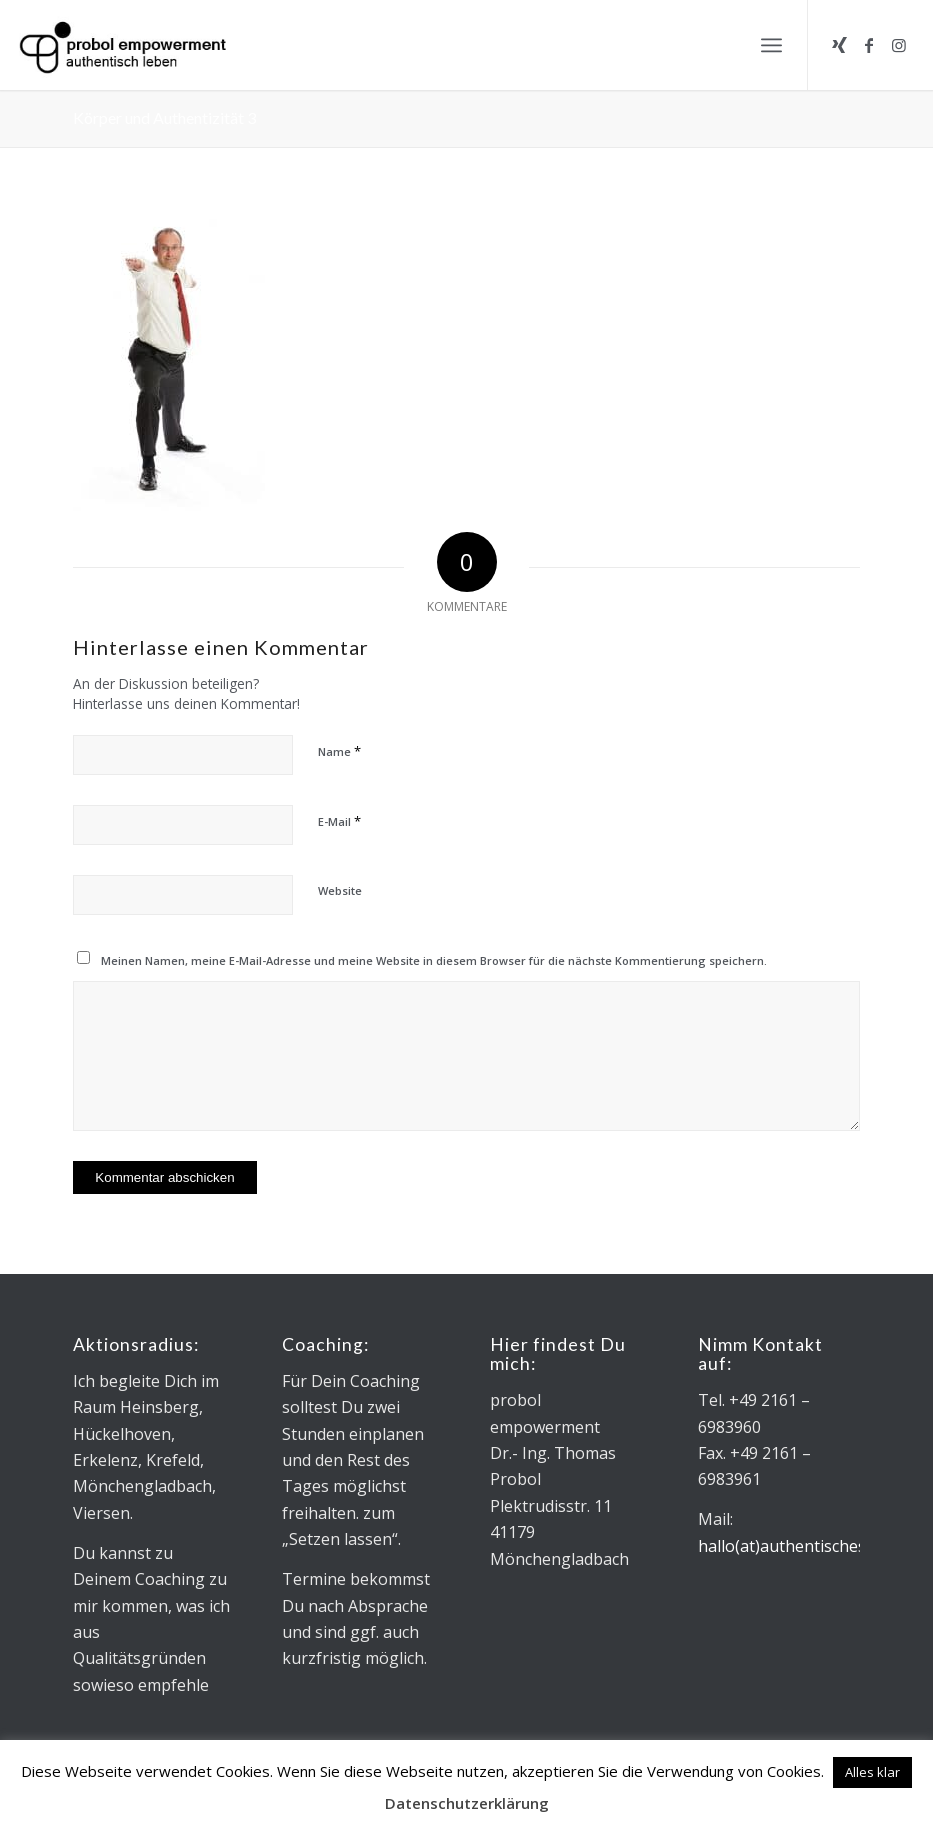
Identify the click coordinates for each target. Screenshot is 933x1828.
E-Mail (339, 821)
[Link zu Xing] (839, 45)
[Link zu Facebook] (869, 45)
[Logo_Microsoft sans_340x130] (123, 45)
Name (339, 751)
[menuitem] (771, 45)
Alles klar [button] (872, 1772)
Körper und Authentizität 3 (164, 117)
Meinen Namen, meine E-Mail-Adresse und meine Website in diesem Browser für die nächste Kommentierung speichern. (434, 960)
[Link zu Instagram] (899, 45)
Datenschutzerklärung (467, 1803)
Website (340, 890)
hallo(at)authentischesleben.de (813, 1546)
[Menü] (771, 45)
